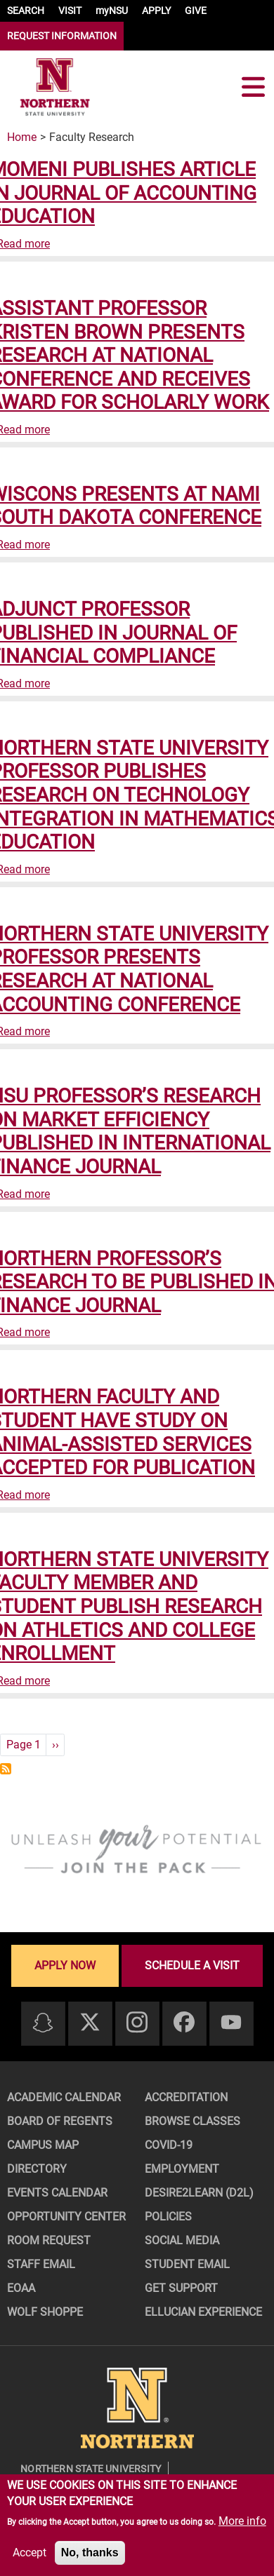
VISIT (69, 10)
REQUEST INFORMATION (62, 35)
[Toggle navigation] (253, 87)
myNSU (112, 10)
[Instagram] (137, 2023)
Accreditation (186, 2097)
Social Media (182, 2240)
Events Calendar (57, 2192)
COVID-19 (169, 2145)
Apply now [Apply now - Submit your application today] (65, 1965)
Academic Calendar (64, 2097)
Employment (182, 2169)
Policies (168, 2216)
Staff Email (41, 2264)
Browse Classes (192, 2121)
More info (242, 2521)
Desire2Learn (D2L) (199, 2192)
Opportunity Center (66, 2216)
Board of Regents (59, 2121)
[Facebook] (184, 2023)
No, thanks (90, 2552)
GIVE (196, 10)
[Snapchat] (42, 2023)
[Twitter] (89, 2023)
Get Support (181, 2288)
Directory (37, 2169)
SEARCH (25, 10)
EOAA (21, 2288)
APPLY (156, 10)
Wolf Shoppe (45, 2312)
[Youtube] (231, 2023)
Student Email (187, 2264)
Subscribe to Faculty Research (5, 1768)
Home (22, 137)
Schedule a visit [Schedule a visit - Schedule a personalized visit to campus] (192, 1965)
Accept (29, 2552)
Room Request (49, 2240)
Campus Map (43, 2145)
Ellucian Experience (203, 2312)
